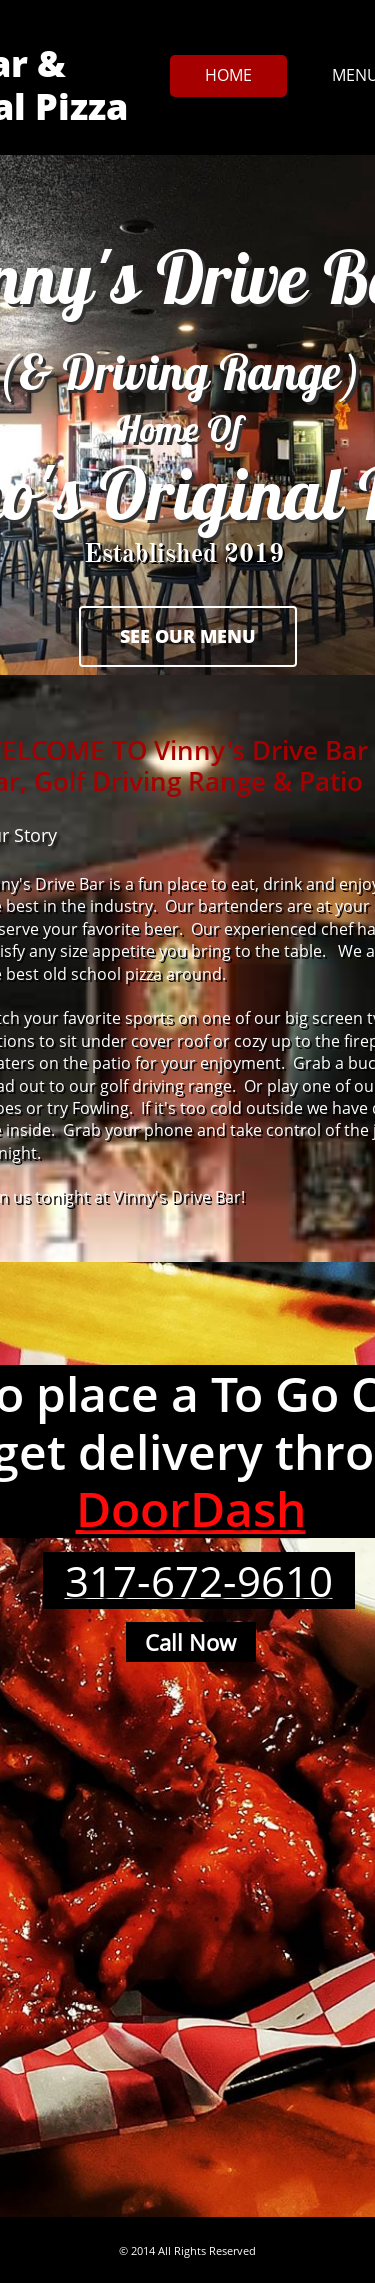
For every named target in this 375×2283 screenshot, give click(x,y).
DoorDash (191, 1508)
